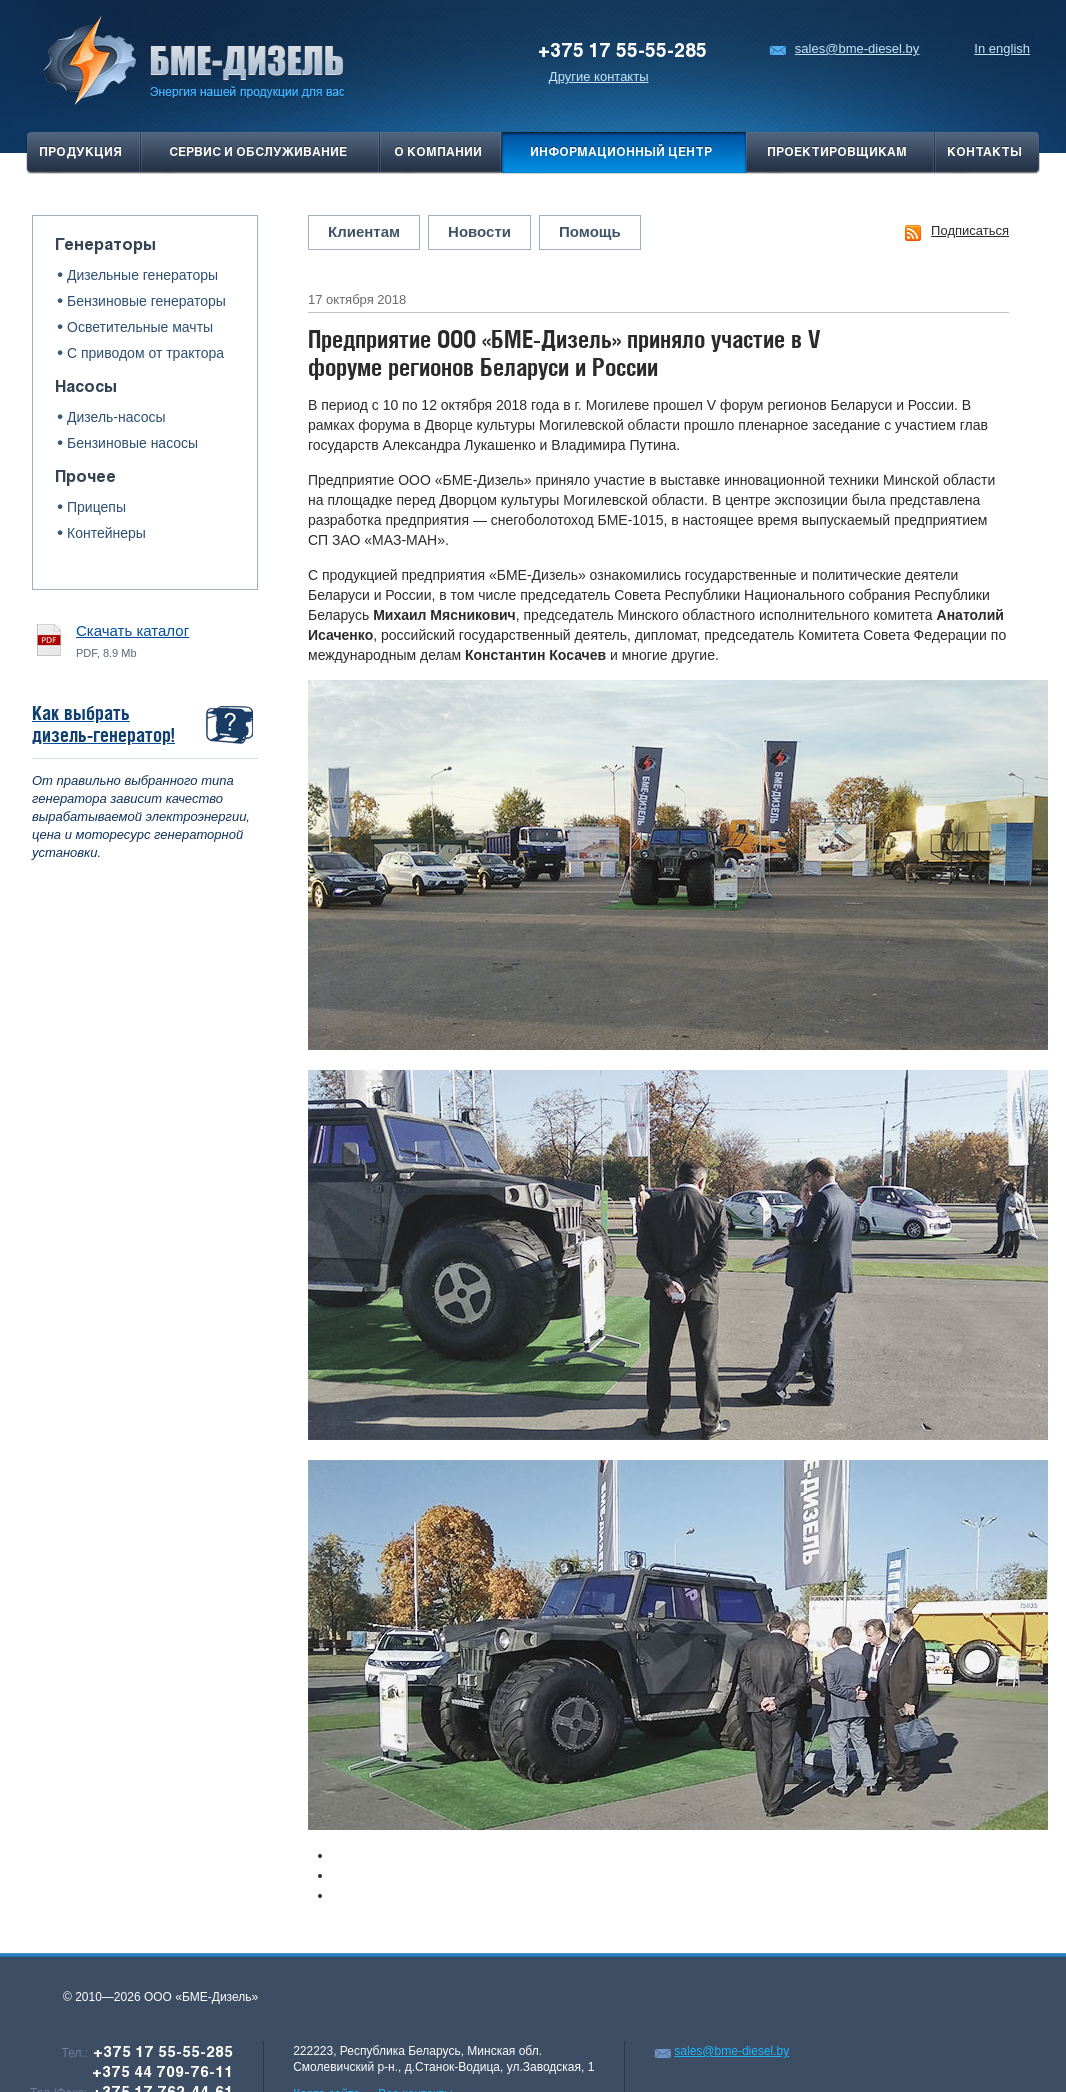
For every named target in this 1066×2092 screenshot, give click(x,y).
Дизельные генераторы (142, 275)
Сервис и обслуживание (258, 153)
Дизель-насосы (116, 417)
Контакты (984, 153)
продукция (80, 153)
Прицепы (96, 507)
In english (1002, 48)
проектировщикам (837, 153)
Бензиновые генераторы (146, 301)
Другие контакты (599, 76)
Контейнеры (106, 533)
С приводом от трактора (145, 353)
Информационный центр (621, 153)
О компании (438, 153)
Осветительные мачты (140, 327)
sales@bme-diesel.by (844, 48)
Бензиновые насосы (132, 443)
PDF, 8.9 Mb (132, 640)
